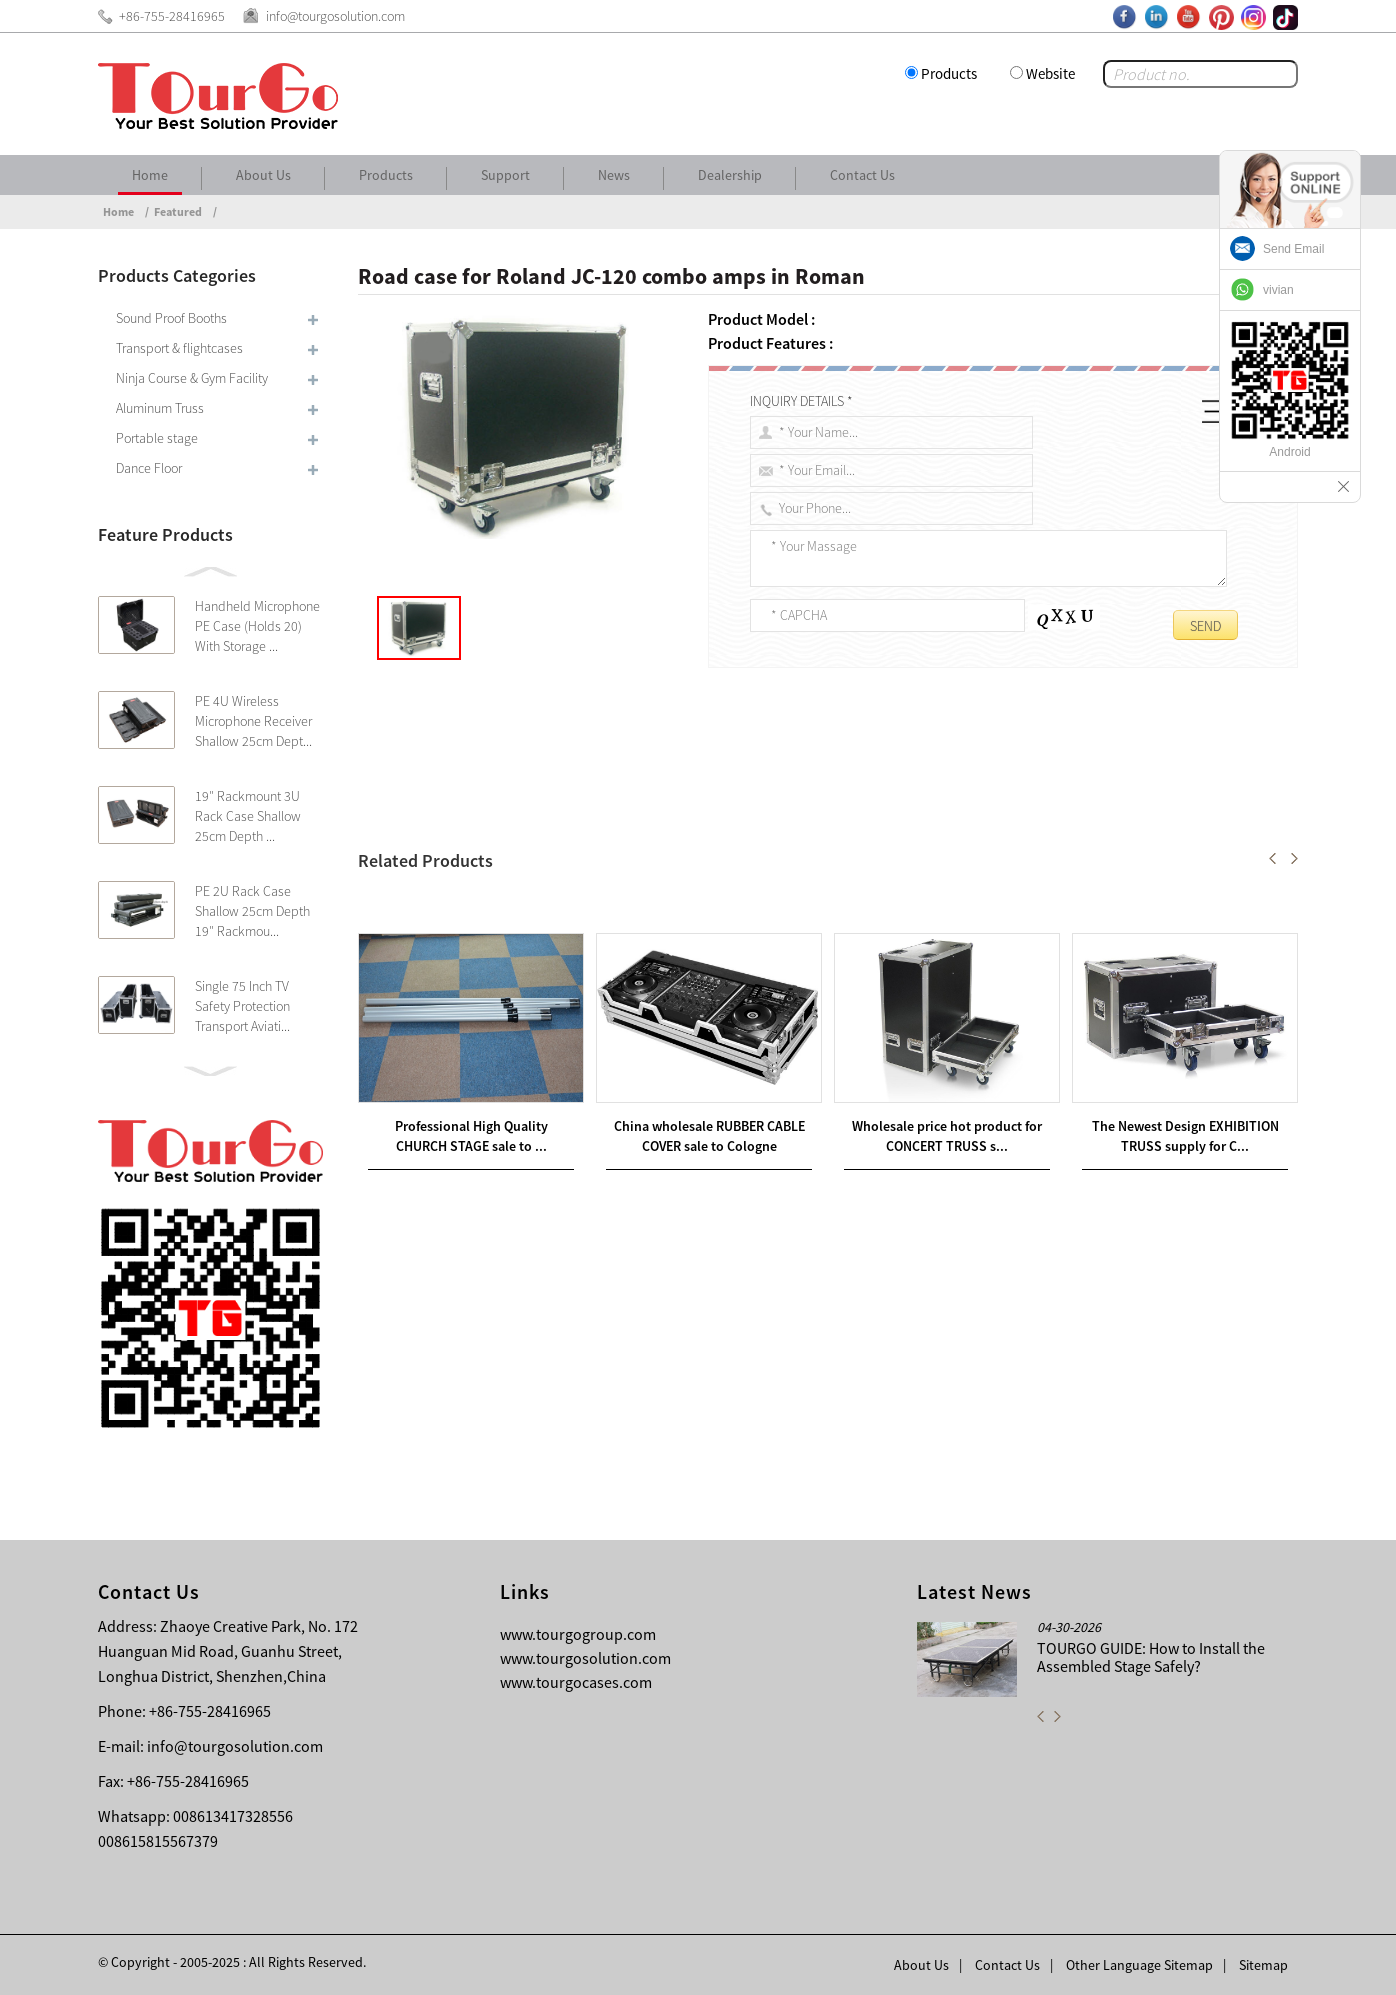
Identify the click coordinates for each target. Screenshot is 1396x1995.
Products (949, 73)
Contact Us (862, 175)
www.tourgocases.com (576, 1682)
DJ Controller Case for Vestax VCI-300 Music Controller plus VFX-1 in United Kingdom (667, 905)
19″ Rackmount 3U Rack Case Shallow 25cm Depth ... (248, 816)
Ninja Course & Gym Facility (192, 378)
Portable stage (157, 438)
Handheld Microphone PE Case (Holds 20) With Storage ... (257, 626)
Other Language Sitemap (1139, 1965)
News (614, 175)
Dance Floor (149, 468)
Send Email (1293, 249)
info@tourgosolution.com (235, 1746)
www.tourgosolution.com (585, 1658)
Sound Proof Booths (171, 318)
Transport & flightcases (179, 348)
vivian (1278, 290)
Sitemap (1263, 1965)
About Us (263, 175)
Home (150, 175)
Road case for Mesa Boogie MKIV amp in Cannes (546, 929)
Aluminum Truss (160, 408)
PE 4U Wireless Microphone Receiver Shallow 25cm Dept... (253, 721)
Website (1050, 73)
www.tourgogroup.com (578, 1634)
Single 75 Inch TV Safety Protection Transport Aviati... (242, 1006)
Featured (178, 211)
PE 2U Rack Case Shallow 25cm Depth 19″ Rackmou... (252, 911)
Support (505, 175)
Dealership (730, 175)
